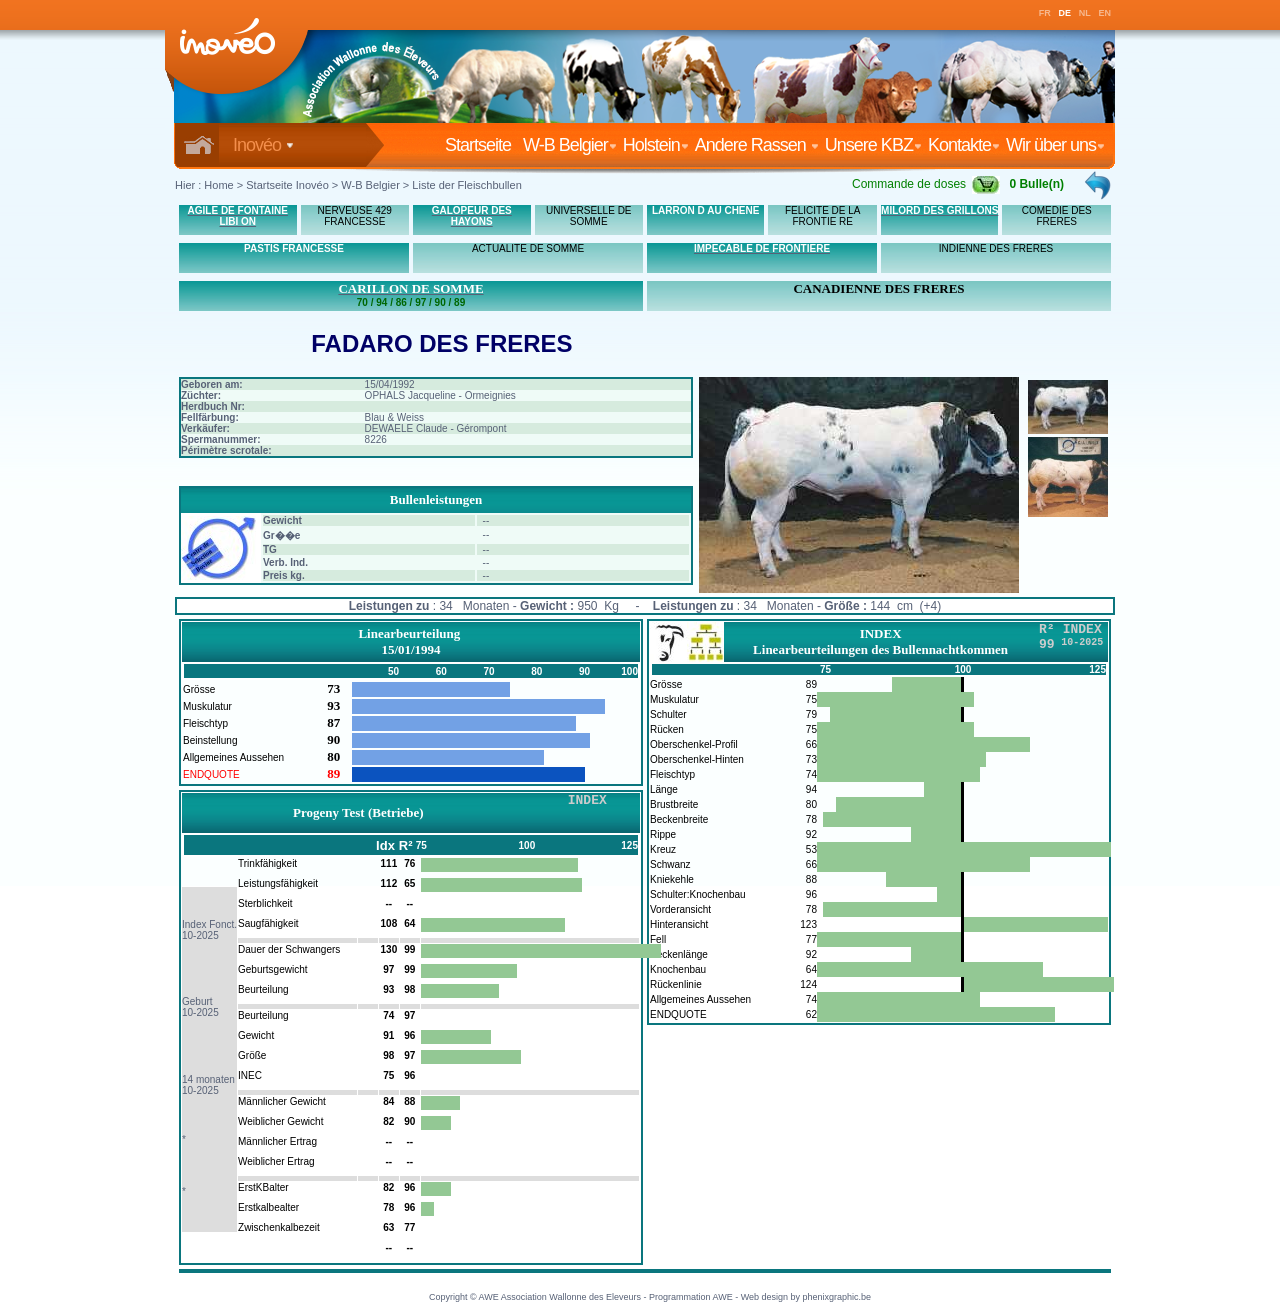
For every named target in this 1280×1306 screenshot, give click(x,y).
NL (1085, 13)
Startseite (482, 145)
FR (1045, 13)
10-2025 (200, 935)
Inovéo (263, 145)
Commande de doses (926, 184)
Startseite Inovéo (287, 185)
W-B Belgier (570, 145)
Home (218, 185)
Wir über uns (1055, 145)
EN (1105, 13)
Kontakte (964, 145)
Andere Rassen (757, 145)
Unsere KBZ (873, 145)
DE (1065, 13)
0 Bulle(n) (1036, 184)
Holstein (656, 145)
